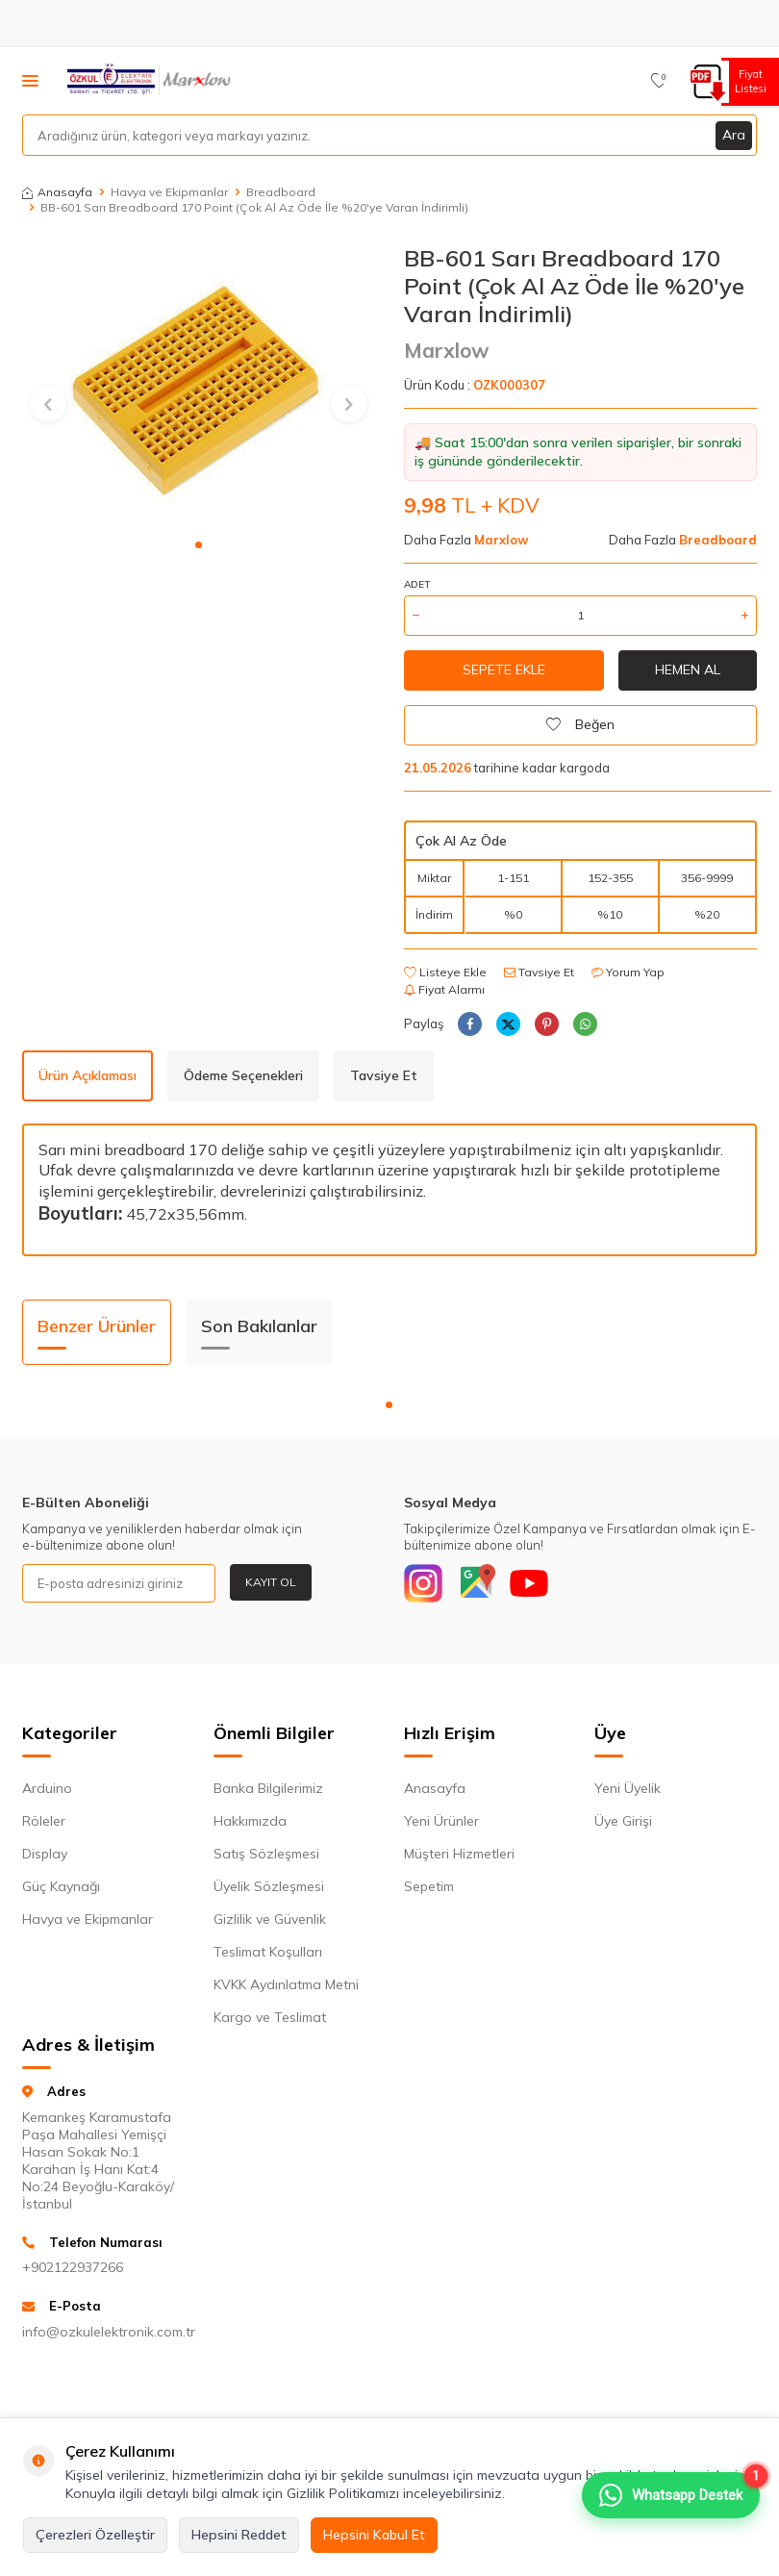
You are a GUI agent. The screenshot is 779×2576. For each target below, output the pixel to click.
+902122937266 (72, 2267)
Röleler (43, 1821)
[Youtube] (529, 1583)
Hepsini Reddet (239, 2534)
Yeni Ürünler (441, 1821)
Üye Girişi (623, 1821)
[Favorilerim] (659, 80)
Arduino (47, 1788)
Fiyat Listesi (747, 81)
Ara (733, 134)
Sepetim (429, 1886)
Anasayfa (57, 192)
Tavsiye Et (539, 972)
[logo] (150, 81)
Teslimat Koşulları (268, 1951)
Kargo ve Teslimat (270, 2017)
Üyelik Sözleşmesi (269, 1886)
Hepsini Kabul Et (374, 2534)
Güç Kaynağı (61, 1886)
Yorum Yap (628, 972)
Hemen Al (687, 669)
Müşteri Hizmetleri (459, 1853)
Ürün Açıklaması (87, 1075)
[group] (198, 385)
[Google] (476, 1583)
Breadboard (280, 192)
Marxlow (447, 350)
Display (44, 1853)
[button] (198, 545)
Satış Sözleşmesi (266, 1853)
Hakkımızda (250, 1821)
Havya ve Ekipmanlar (169, 192)
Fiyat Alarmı (444, 989)
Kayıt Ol (270, 1582)
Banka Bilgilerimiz (268, 1788)
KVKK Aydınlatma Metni (286, 1984)
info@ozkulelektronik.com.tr (103, 2331)
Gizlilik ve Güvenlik (270, 1919)
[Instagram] (423, 1583)
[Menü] (30, 79)
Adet (417, 584)
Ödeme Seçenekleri (243, 1075)
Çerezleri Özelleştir (95, 2534)
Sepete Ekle (504, 669)
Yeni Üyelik (627, 1788)
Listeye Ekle (445, 972)
